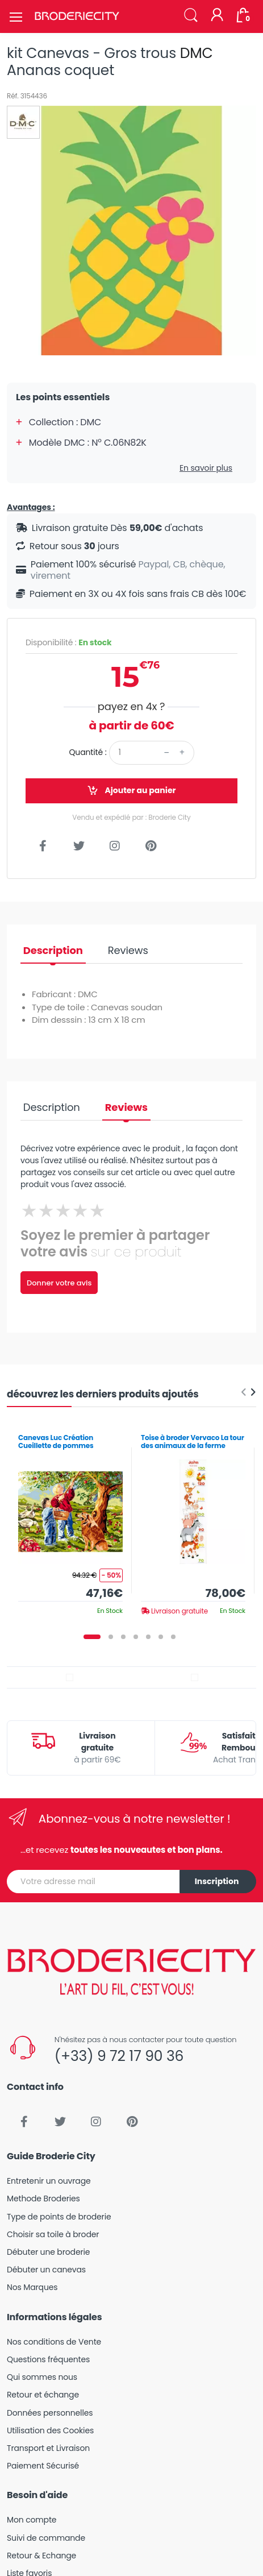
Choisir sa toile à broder (53, 2234)
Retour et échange (43, 2394)
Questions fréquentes (48, 2359)
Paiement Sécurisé (43, 2465)
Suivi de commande (46, 2538)
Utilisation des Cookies (50, 2430)
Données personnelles (50, 2413)
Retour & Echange (41, 2555)
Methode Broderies (43, 2198)
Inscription (217, 1881)
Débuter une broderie (48, 2252)
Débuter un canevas (46, 2269)
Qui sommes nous (42, 2377)
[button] (190, 15)
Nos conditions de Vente (54, 2341)
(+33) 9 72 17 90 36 (119, 2056)
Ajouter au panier (131, 791)
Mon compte (31, 2519)
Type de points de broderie (59, 2216)
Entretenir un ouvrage (49, 2181)
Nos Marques (32, 2287)
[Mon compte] (217, 16)
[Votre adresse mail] (93, 1881)
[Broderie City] (76, 16)
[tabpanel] (70, 1520)
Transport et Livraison (48, 2448)
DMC (196, 53)
